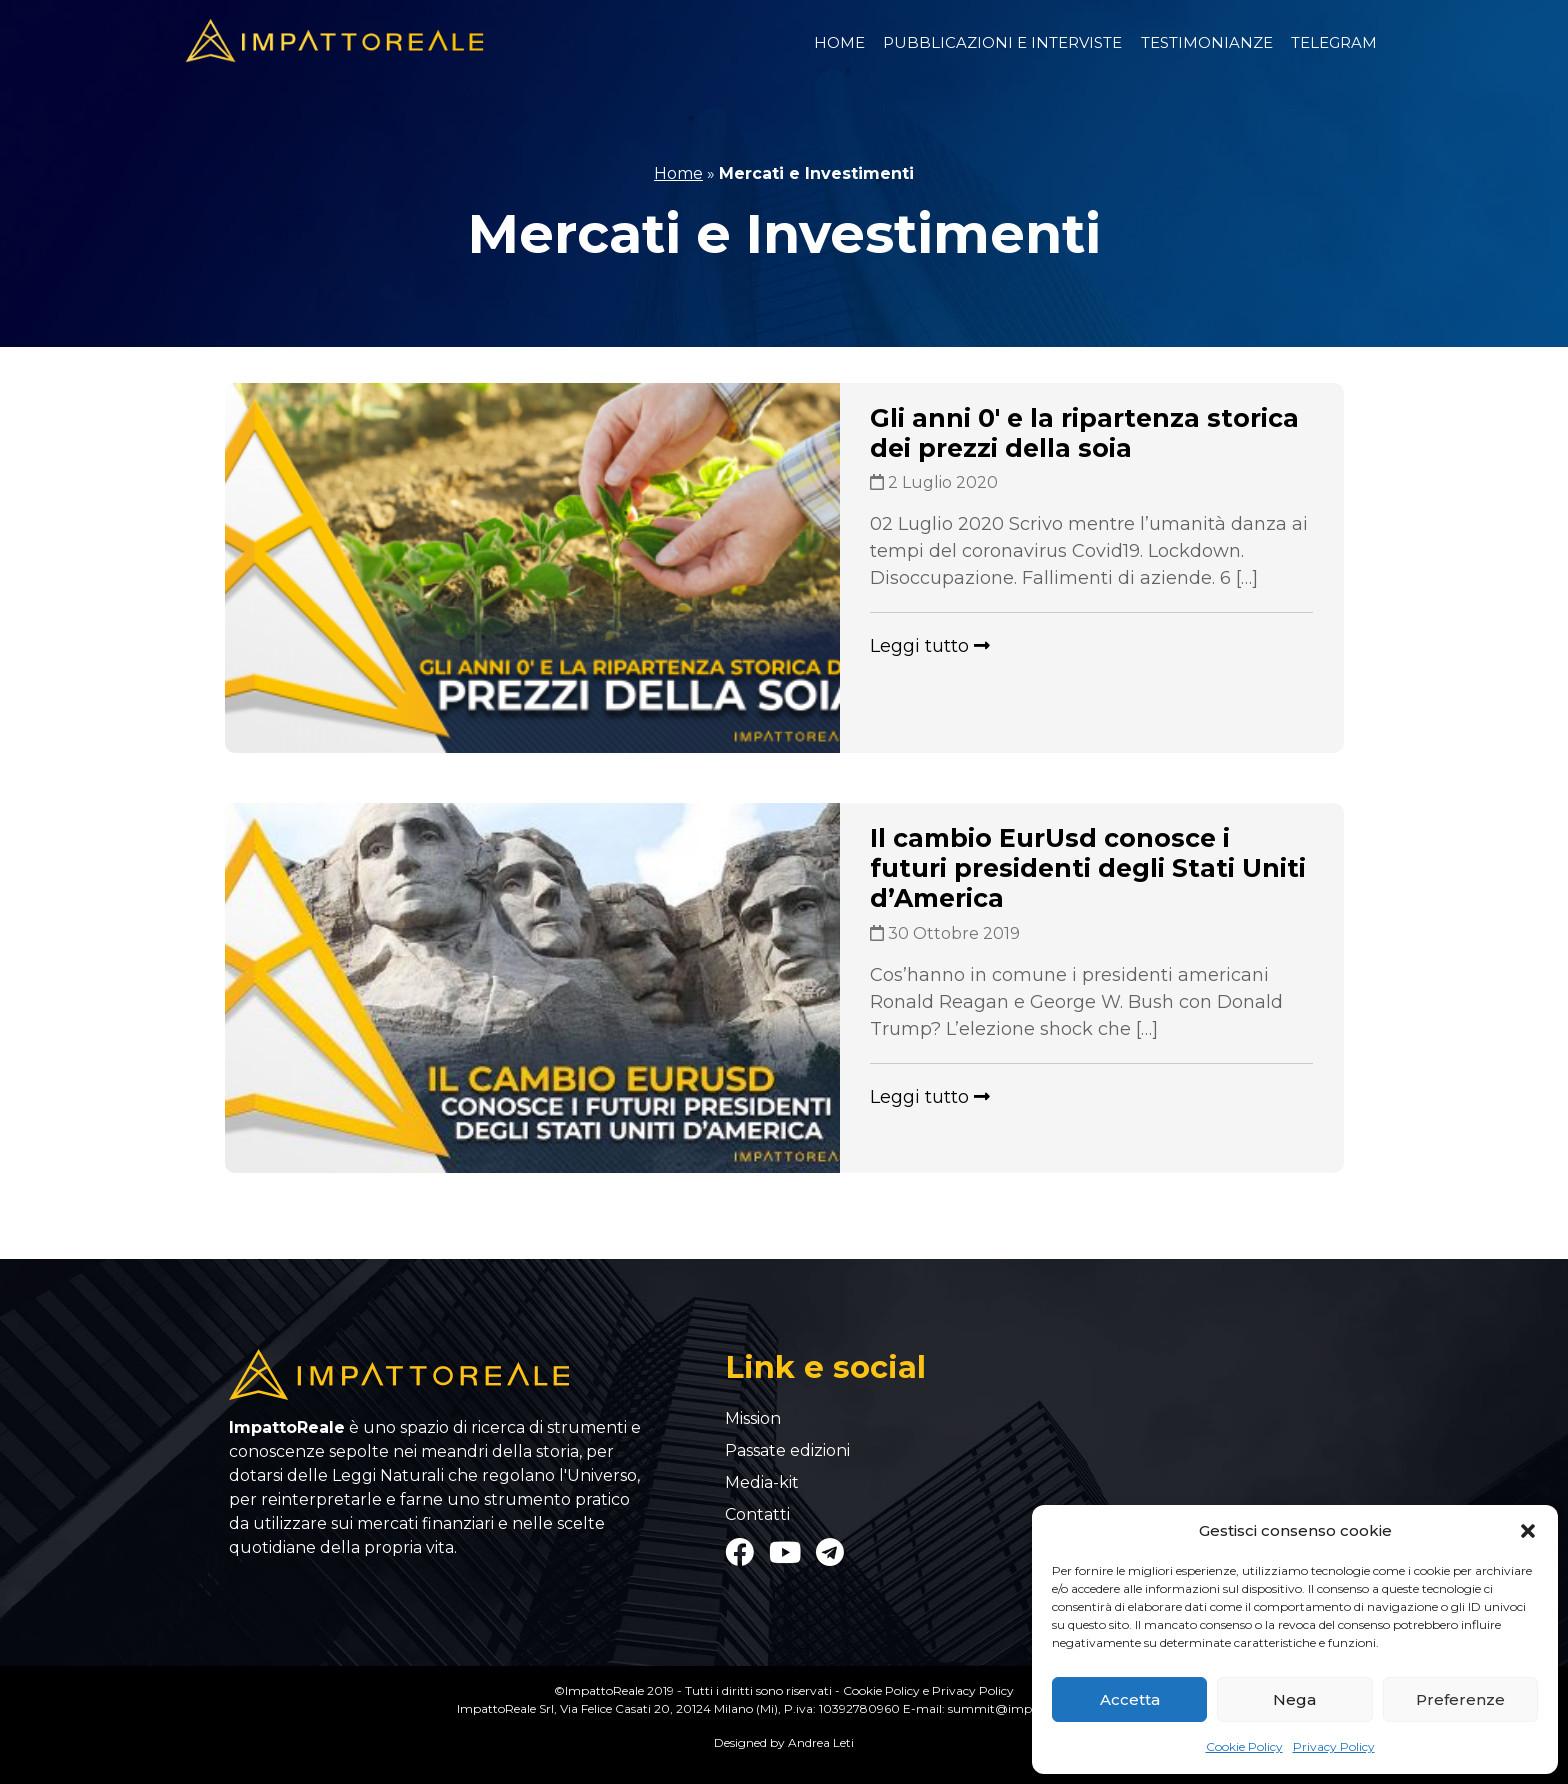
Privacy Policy (1334, 1746)
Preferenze (1460, 1699)
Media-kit (762, 1483)
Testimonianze (1207, 42)
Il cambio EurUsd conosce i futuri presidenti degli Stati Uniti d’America (1088, 868)
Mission (753, 1419)
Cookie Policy (1244, 1746)
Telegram (1334, 42)
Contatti (757, 1515)
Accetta (1130, 1699)
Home (839, 42)
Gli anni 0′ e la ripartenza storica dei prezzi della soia (1084, 433)
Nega (1294, 1699)
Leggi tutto (930, 646)
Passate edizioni (787, 1451)
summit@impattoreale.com (1030, 1708)
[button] (1528, 1531)
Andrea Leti (821, 1742)
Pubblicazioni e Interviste (1002, 42)
